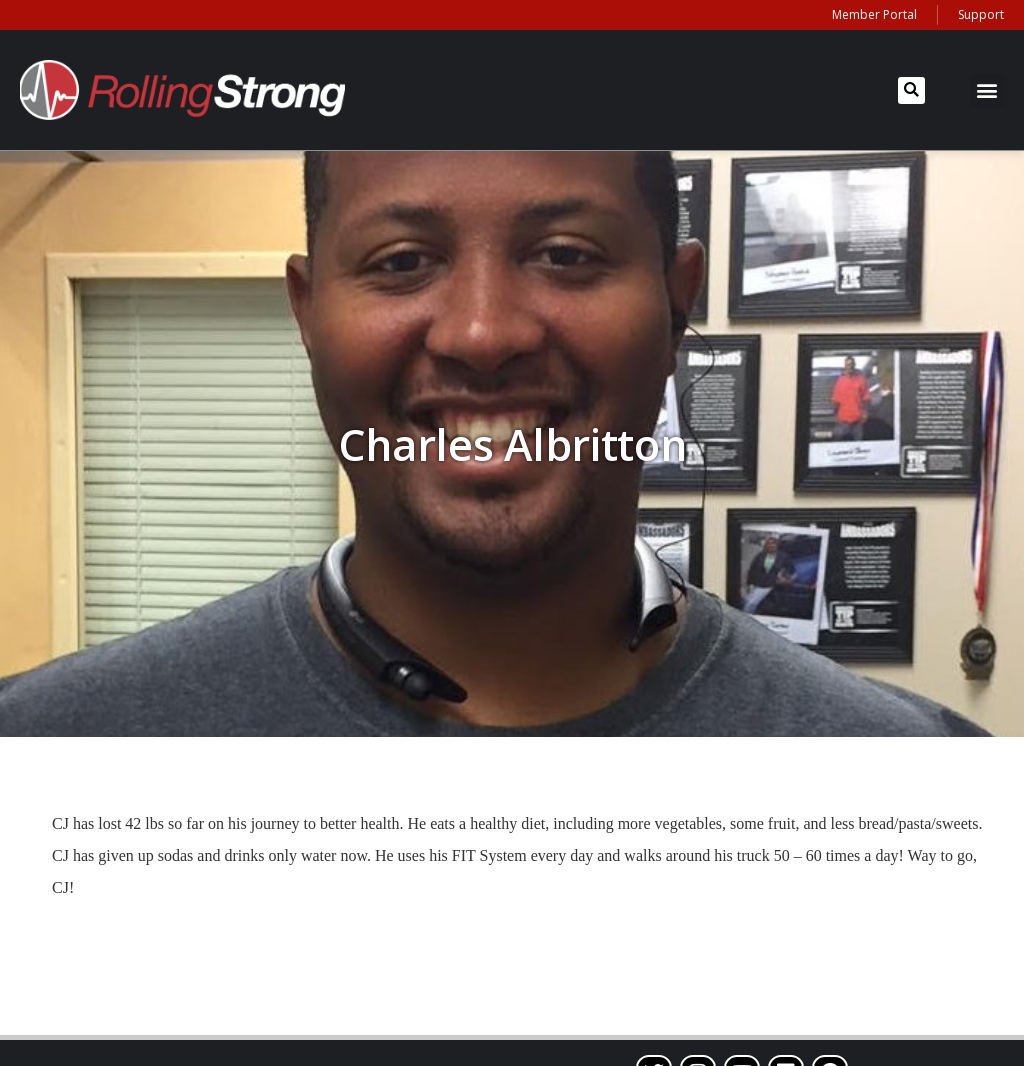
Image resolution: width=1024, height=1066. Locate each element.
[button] (911, 90)
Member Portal (874, 14)
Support (981, 14)
